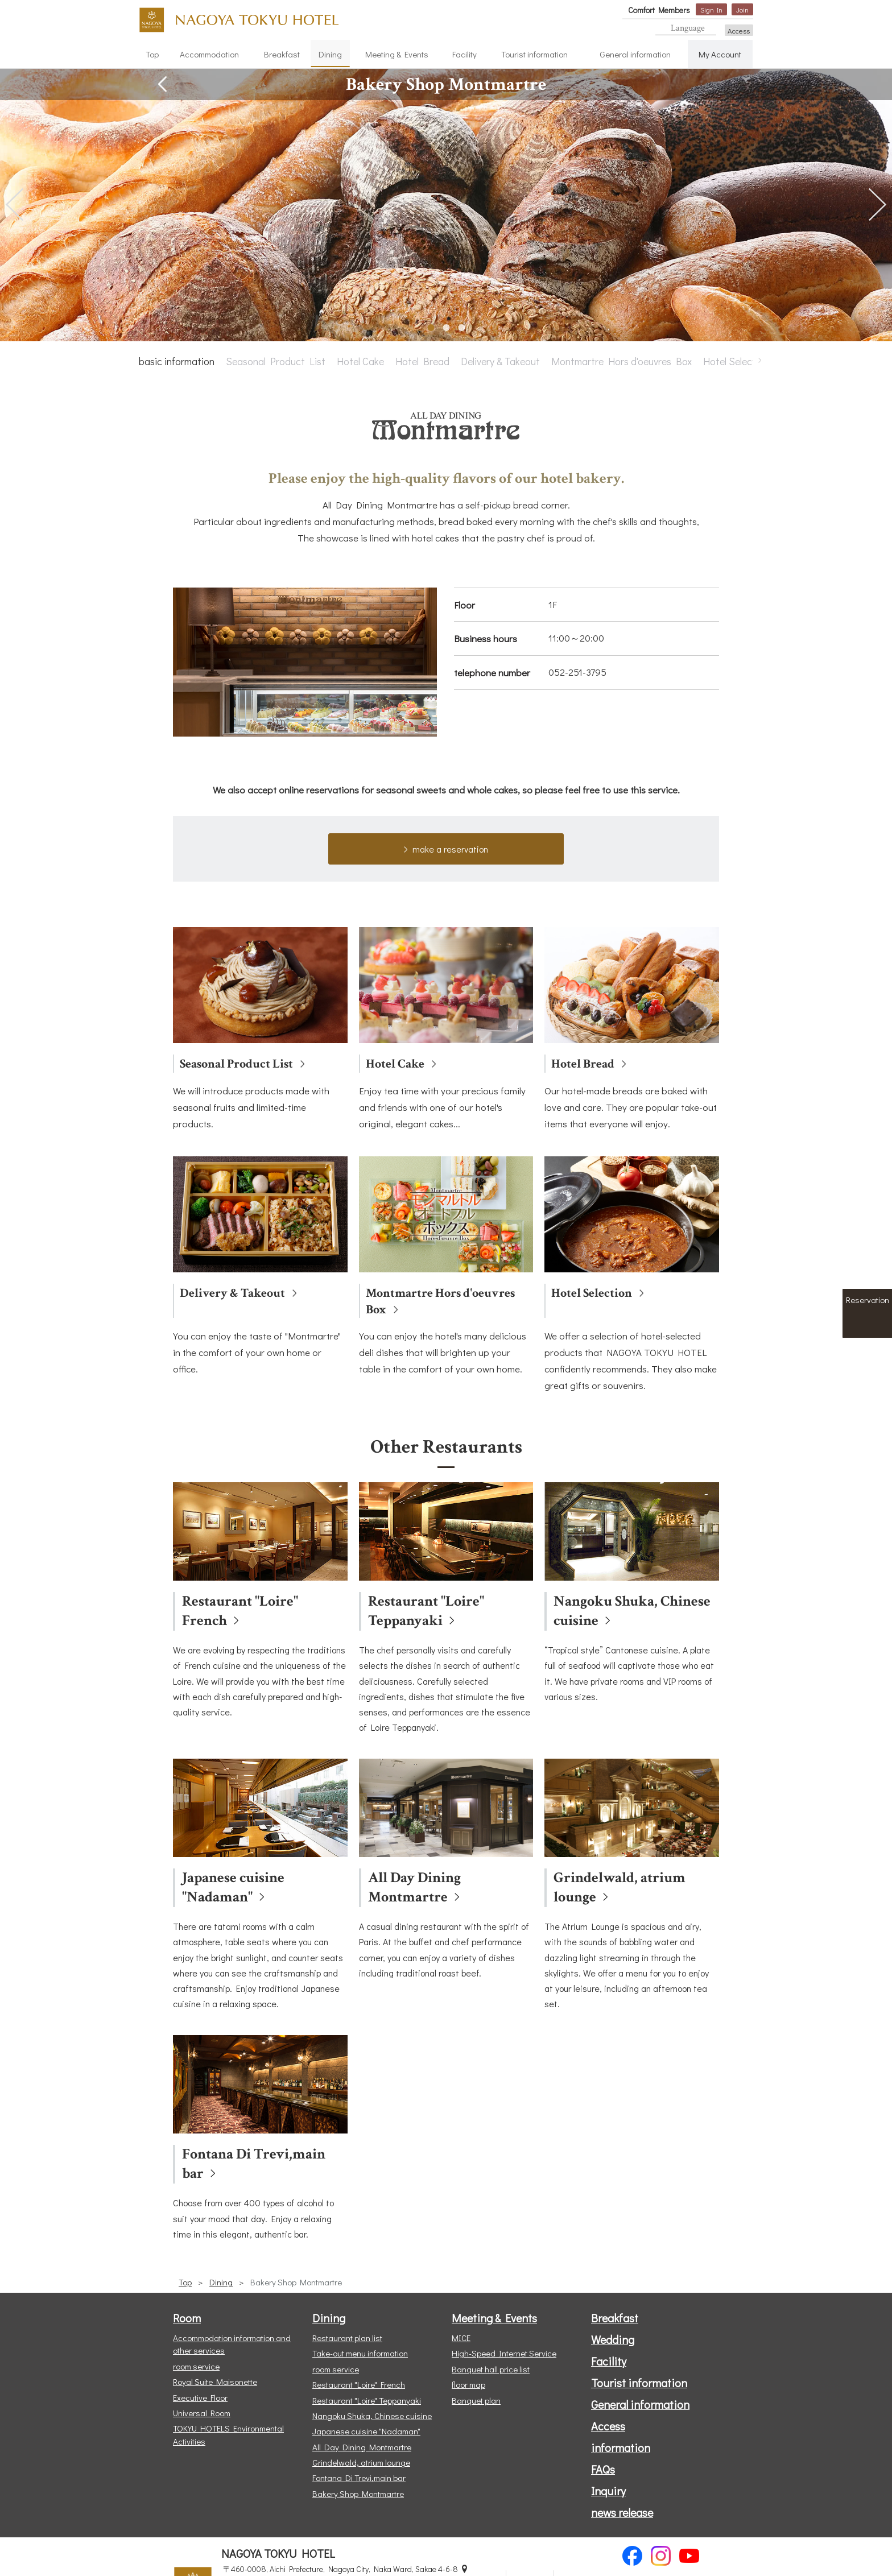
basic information (176, 361)
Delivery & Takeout (500, 361)
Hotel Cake (360, 361)
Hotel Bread (422, 361)
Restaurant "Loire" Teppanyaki (426, 1610)
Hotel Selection (736, 361)
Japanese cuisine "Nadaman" (233, 1887)
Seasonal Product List (275, 361)
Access (739, 30)
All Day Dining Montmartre (414, 1887)
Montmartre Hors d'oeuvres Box (621, 361)
